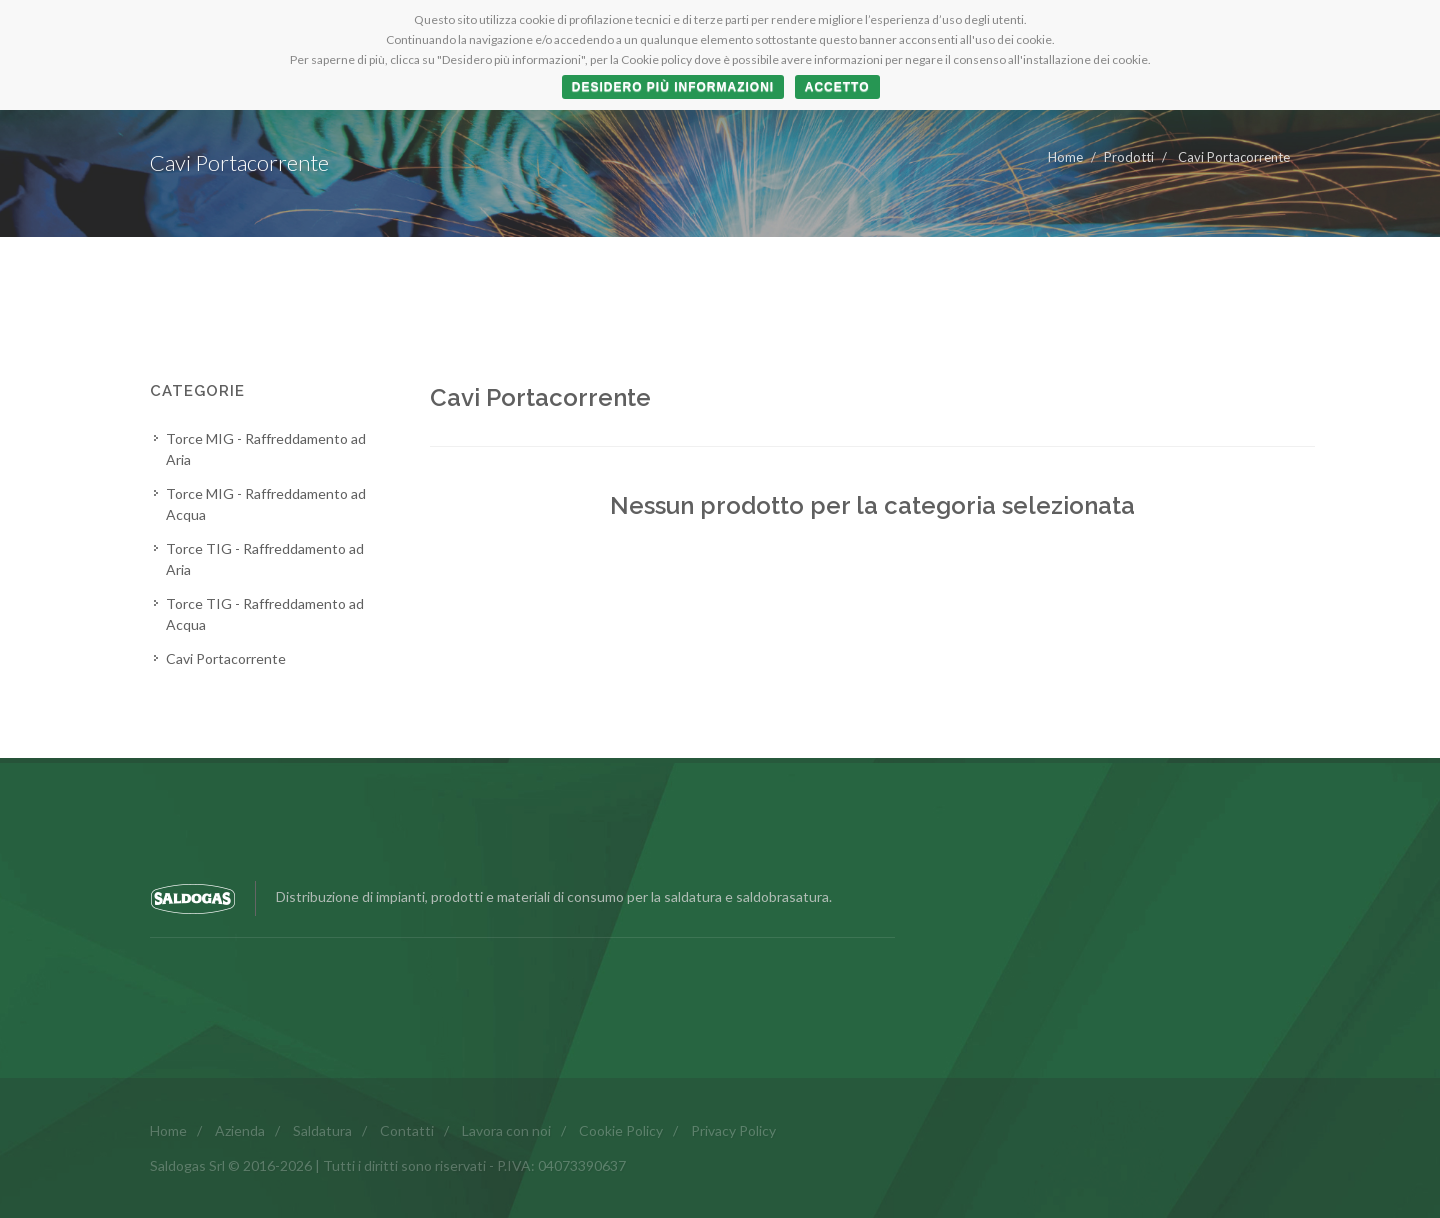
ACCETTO (837, 87)
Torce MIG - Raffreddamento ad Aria (266, 449)
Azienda (240, 1130)
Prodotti (1129, 157)
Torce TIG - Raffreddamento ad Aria (265, 559)
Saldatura (322, 1130)
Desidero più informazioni (673, 87)
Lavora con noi (506, 1130)
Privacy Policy (733, 1130)
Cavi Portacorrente (1232, 157)
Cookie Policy (621, 1130)
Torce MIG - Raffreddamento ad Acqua (266, 504)
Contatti (407, 1130)
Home (1065, 157)
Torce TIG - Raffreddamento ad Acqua (265, 614)
